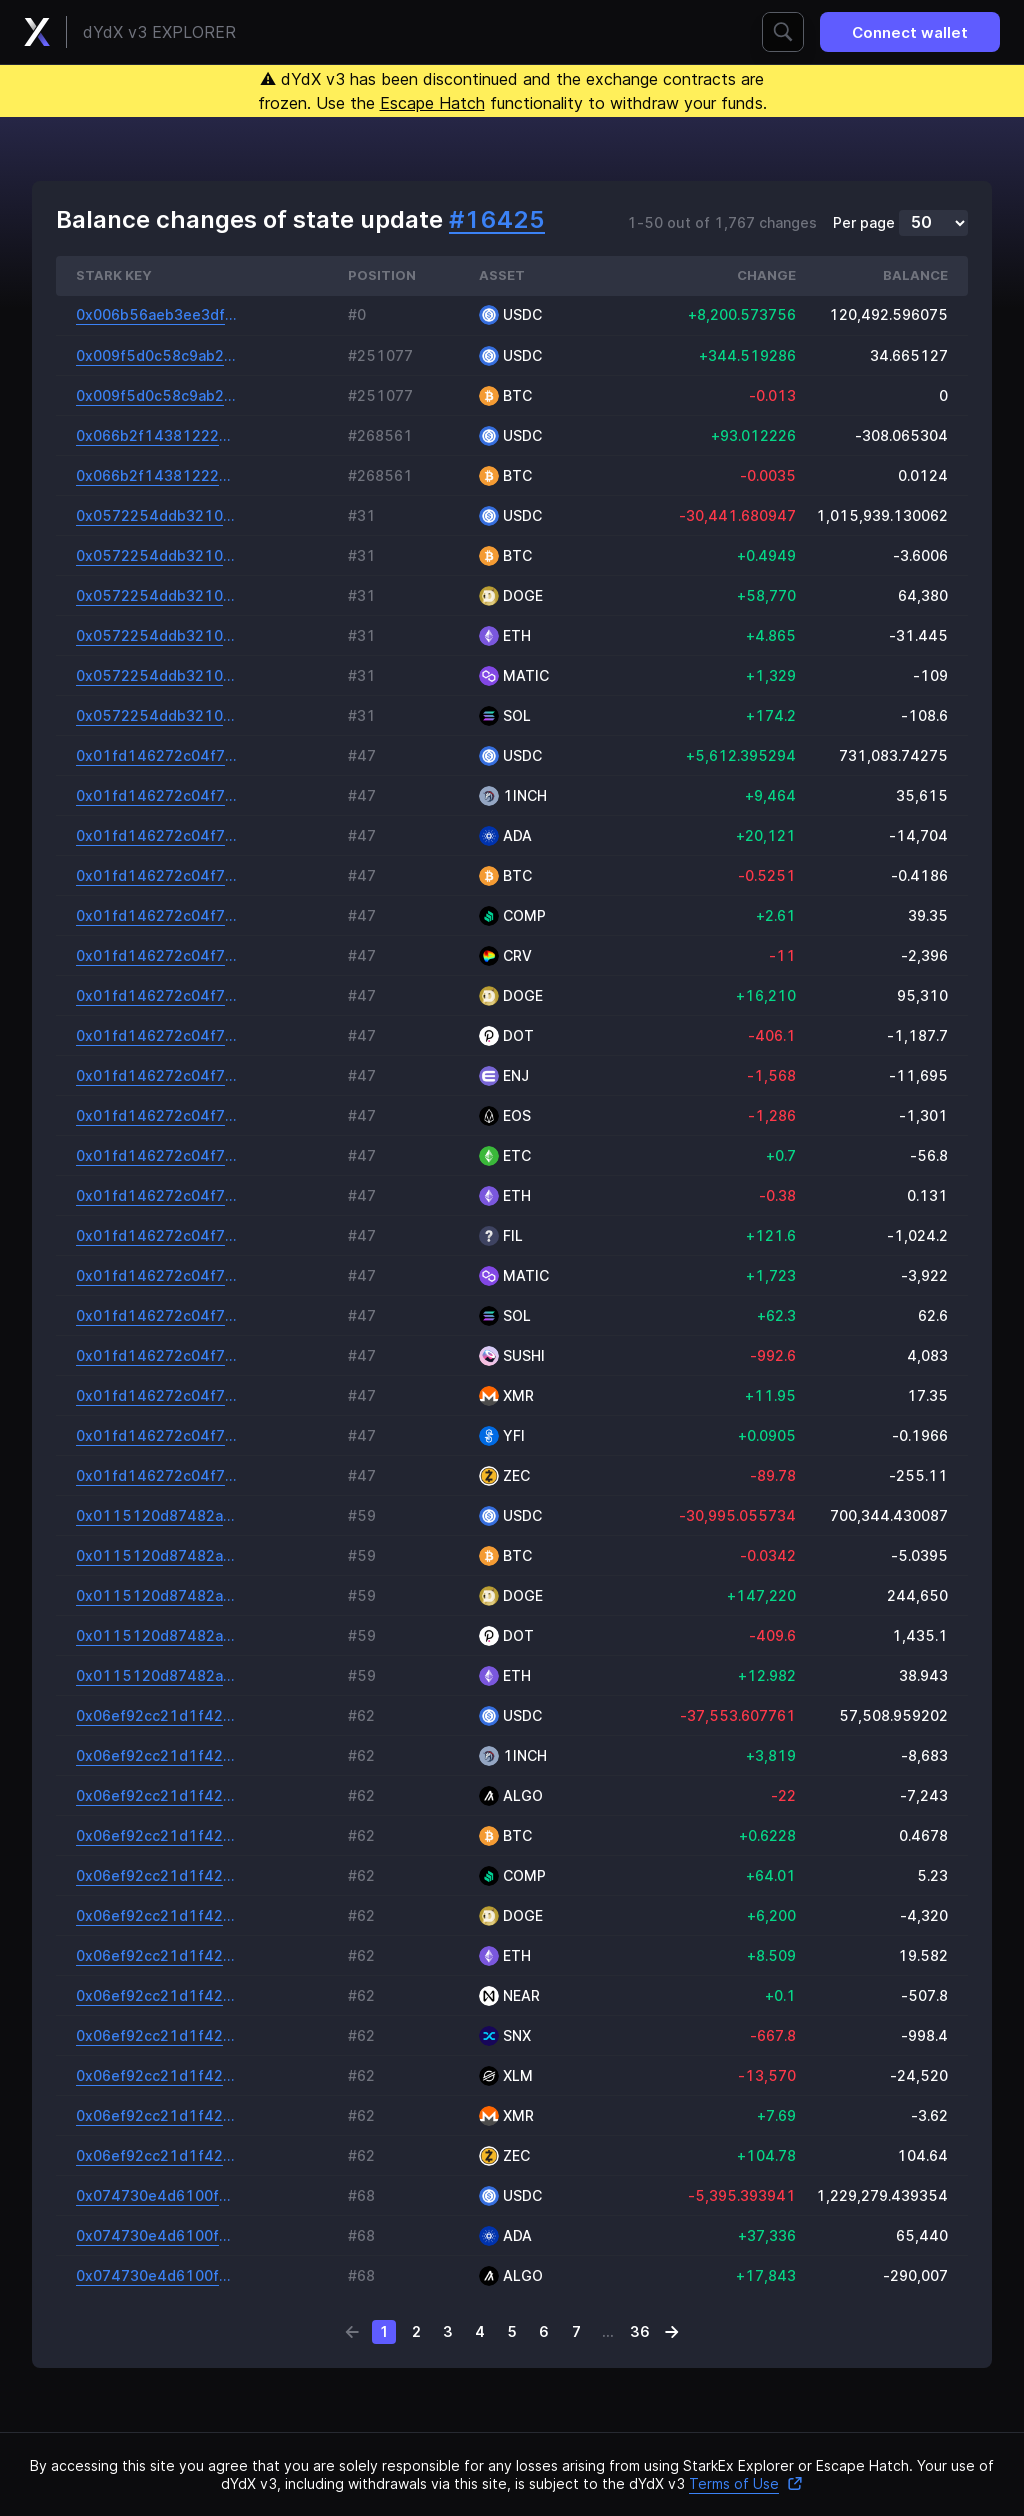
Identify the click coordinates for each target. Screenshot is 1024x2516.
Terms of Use (746, 2483)
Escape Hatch (432, 103)
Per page (864, 223)
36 (640, 2331)
